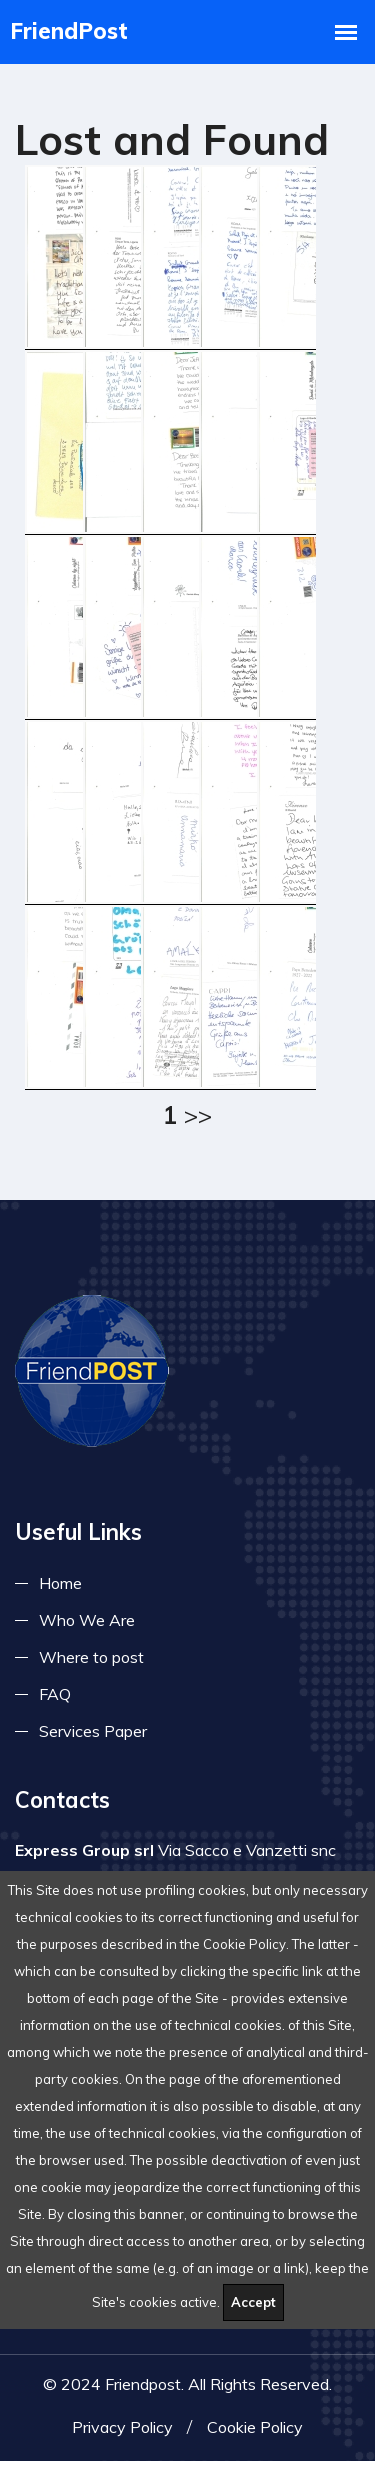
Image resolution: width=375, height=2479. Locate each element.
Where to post (91, 1666)
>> (198, 1115)
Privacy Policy (122, 2445)
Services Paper (93, 1740)
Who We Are (87, 1629)
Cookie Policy (255, 2445)
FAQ (55, 1703)
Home (60, 1592)
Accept (253, 2302)
